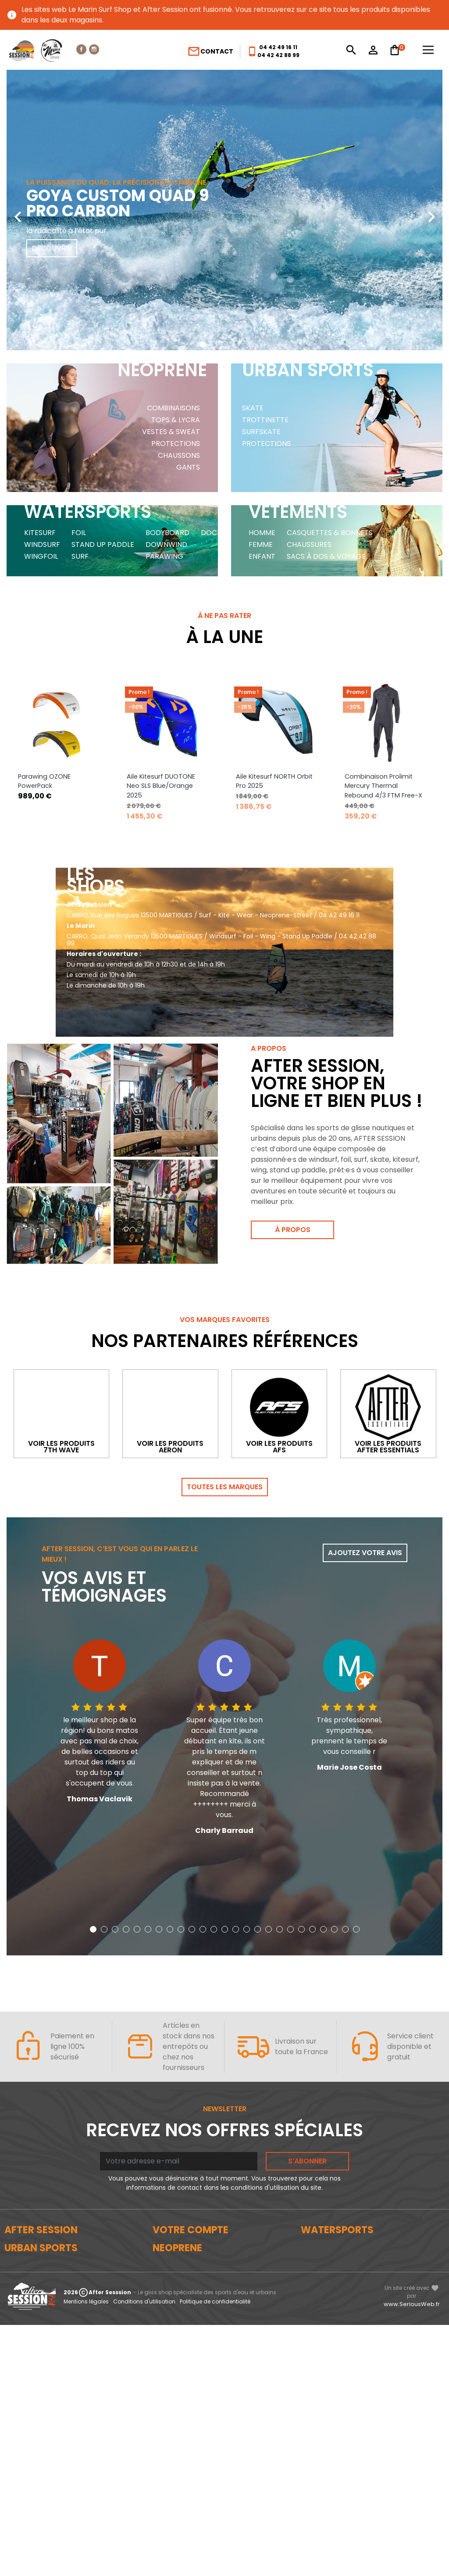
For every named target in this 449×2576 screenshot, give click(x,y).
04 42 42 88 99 (278, 55)
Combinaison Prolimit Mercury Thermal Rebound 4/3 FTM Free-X (383, 786)
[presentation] (18, 210)
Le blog (16, 2260)
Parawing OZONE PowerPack (44, 781)
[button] (203, 344)
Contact (210, 51)
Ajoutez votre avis (365, 1553)
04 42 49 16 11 (278, 47)
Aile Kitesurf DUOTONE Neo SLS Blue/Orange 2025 (161, 786)
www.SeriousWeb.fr (412, 2555)
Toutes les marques (225, 1487)
